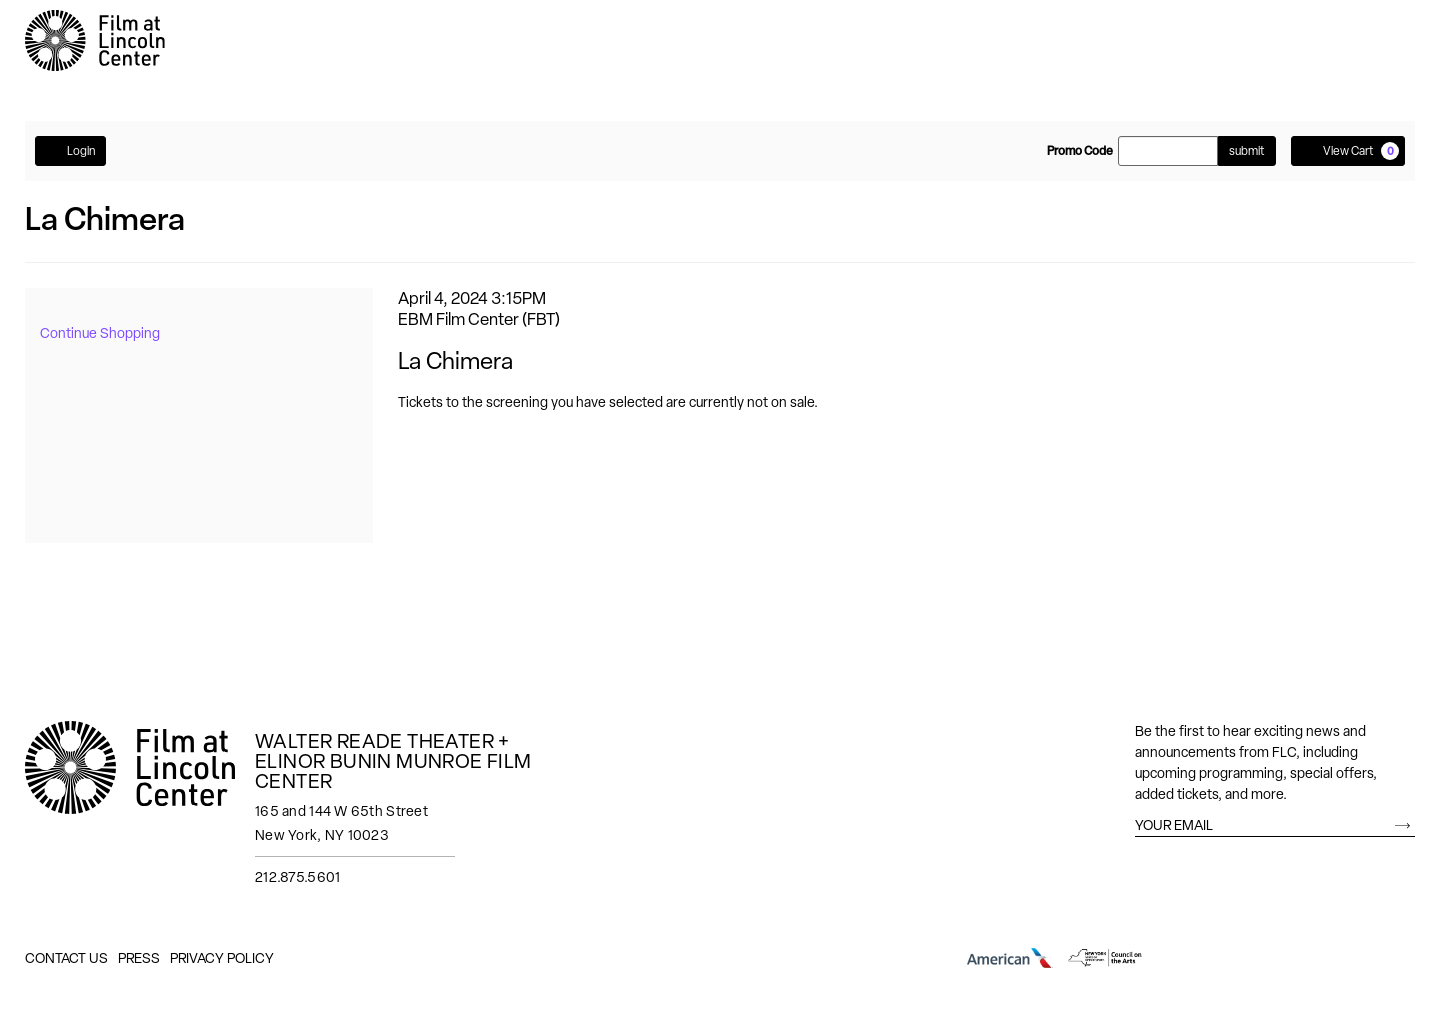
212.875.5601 (297, 877)
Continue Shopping (100, 333)
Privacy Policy (222, 958)
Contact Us (66, 958)
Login (70, 150)
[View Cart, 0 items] (1348, 151)
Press (139, 958)
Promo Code (1080, 151)
